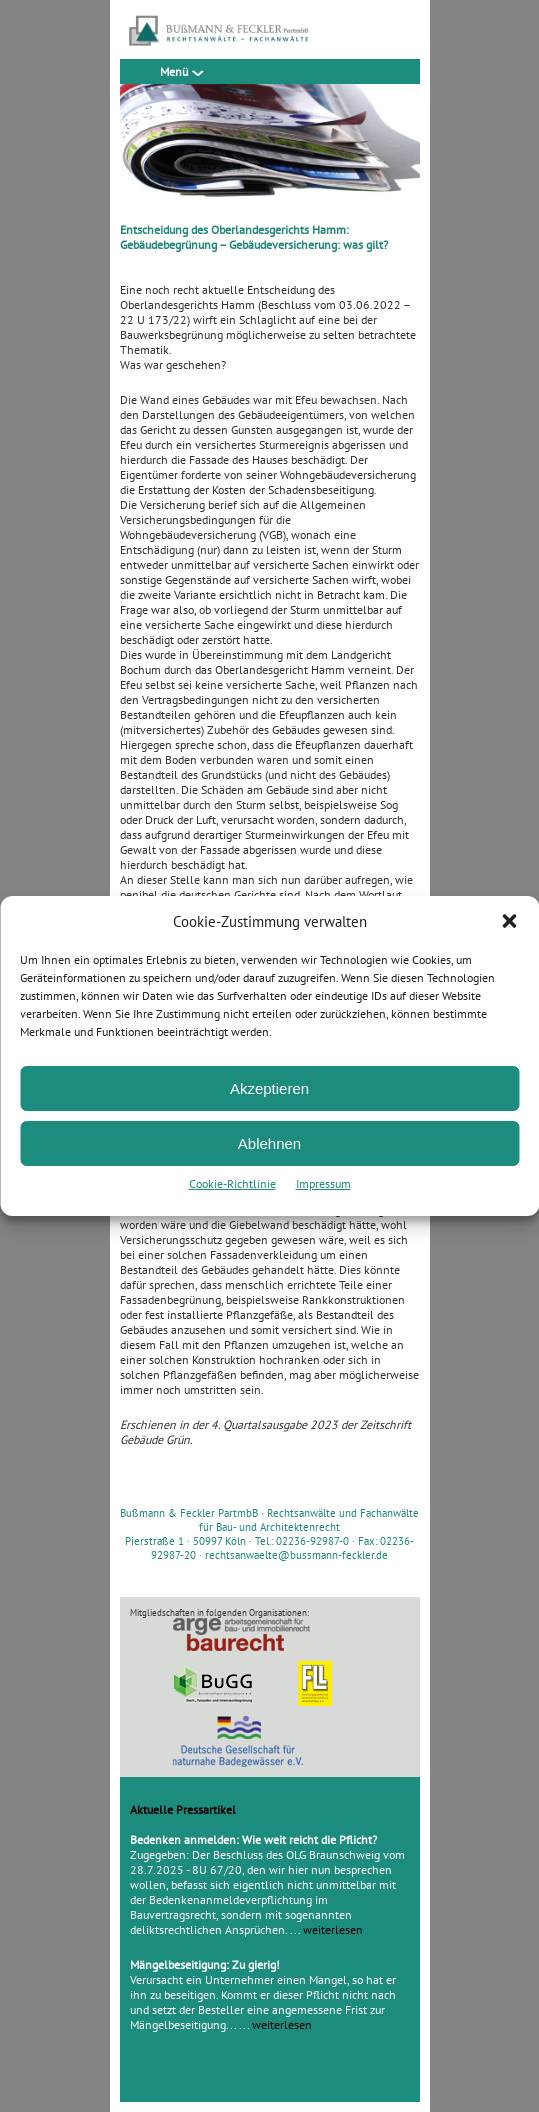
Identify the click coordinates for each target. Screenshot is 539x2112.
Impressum (323, 1183)
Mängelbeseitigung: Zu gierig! (205, 1964)
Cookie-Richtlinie (232, 1183)
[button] (509, 921)
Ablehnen (269, 1143)
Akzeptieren (269, 1088)
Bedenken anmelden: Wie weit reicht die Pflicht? (253, 1839)
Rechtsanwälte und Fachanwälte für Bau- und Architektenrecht (309, 1520)
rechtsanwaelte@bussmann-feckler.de (296, 1555)
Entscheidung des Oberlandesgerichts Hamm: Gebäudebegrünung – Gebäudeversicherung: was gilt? (254, 237)
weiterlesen (333, 1929)
